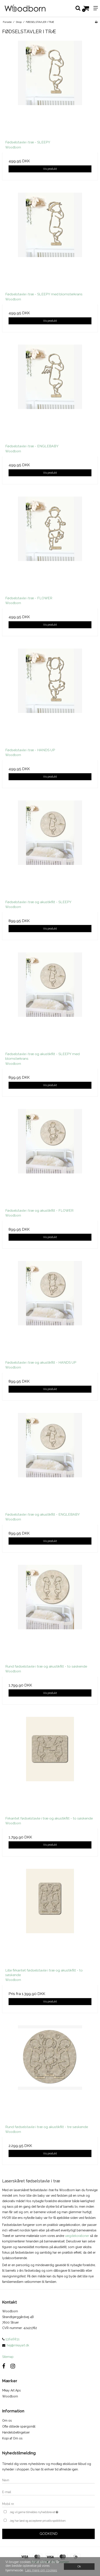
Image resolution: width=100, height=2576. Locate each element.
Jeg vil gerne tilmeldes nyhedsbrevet (42, 2512)
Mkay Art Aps (11, 2390)
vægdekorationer (77, 2236)
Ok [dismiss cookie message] (79, 2566)
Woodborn (10, 2396)
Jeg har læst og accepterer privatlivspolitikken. (38, 2520)
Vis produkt (50, 168)
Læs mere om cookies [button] (41, 2570)
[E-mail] (48, 2492)
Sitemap (8, 2357)
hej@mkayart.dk (18, 2345)
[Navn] (48, 2480)
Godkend (49, 2534)
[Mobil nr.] (48, 2503)
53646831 (10, 2339)
